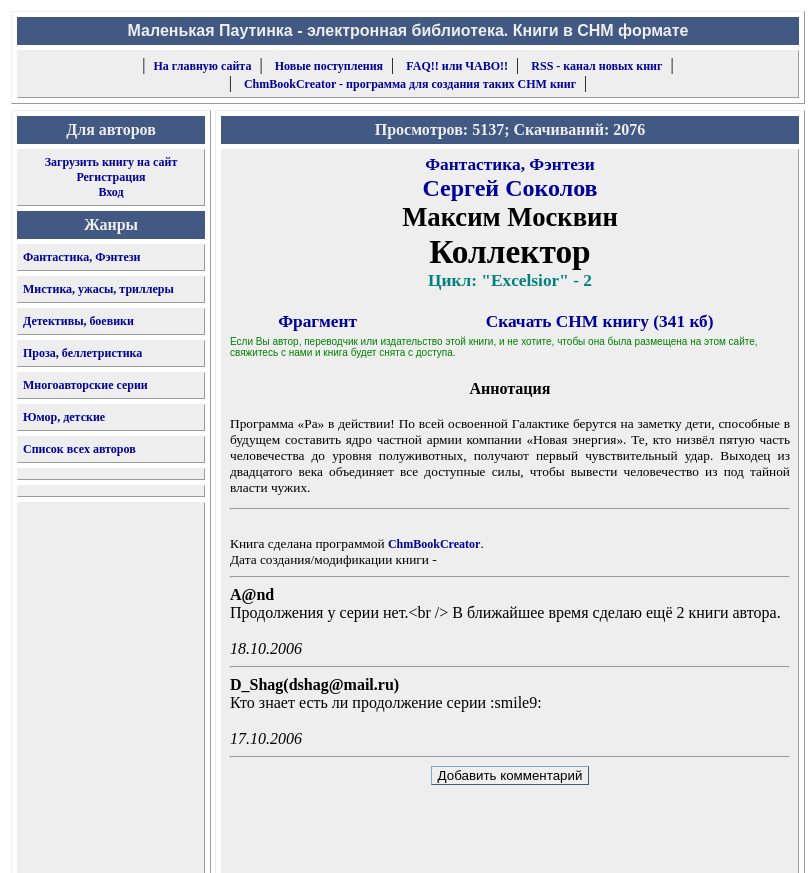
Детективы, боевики (78, 321)
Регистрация (110, 177)
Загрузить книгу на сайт (111, 162)
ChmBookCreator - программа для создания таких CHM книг (410, 84)
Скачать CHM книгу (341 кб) (600, 321)
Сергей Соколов (509, 188)
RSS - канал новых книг (596, 66)
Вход (110, 192)
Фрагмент (317, 321)
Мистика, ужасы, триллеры (98, 289)
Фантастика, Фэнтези (82, 257)
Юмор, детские (64, 417)
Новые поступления (329, 66)
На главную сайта (203, 66)
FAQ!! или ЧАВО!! (457, 66)
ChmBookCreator (434, 544)
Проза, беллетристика (82, 353)
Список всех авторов (79, 449)
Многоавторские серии (85, 385)
